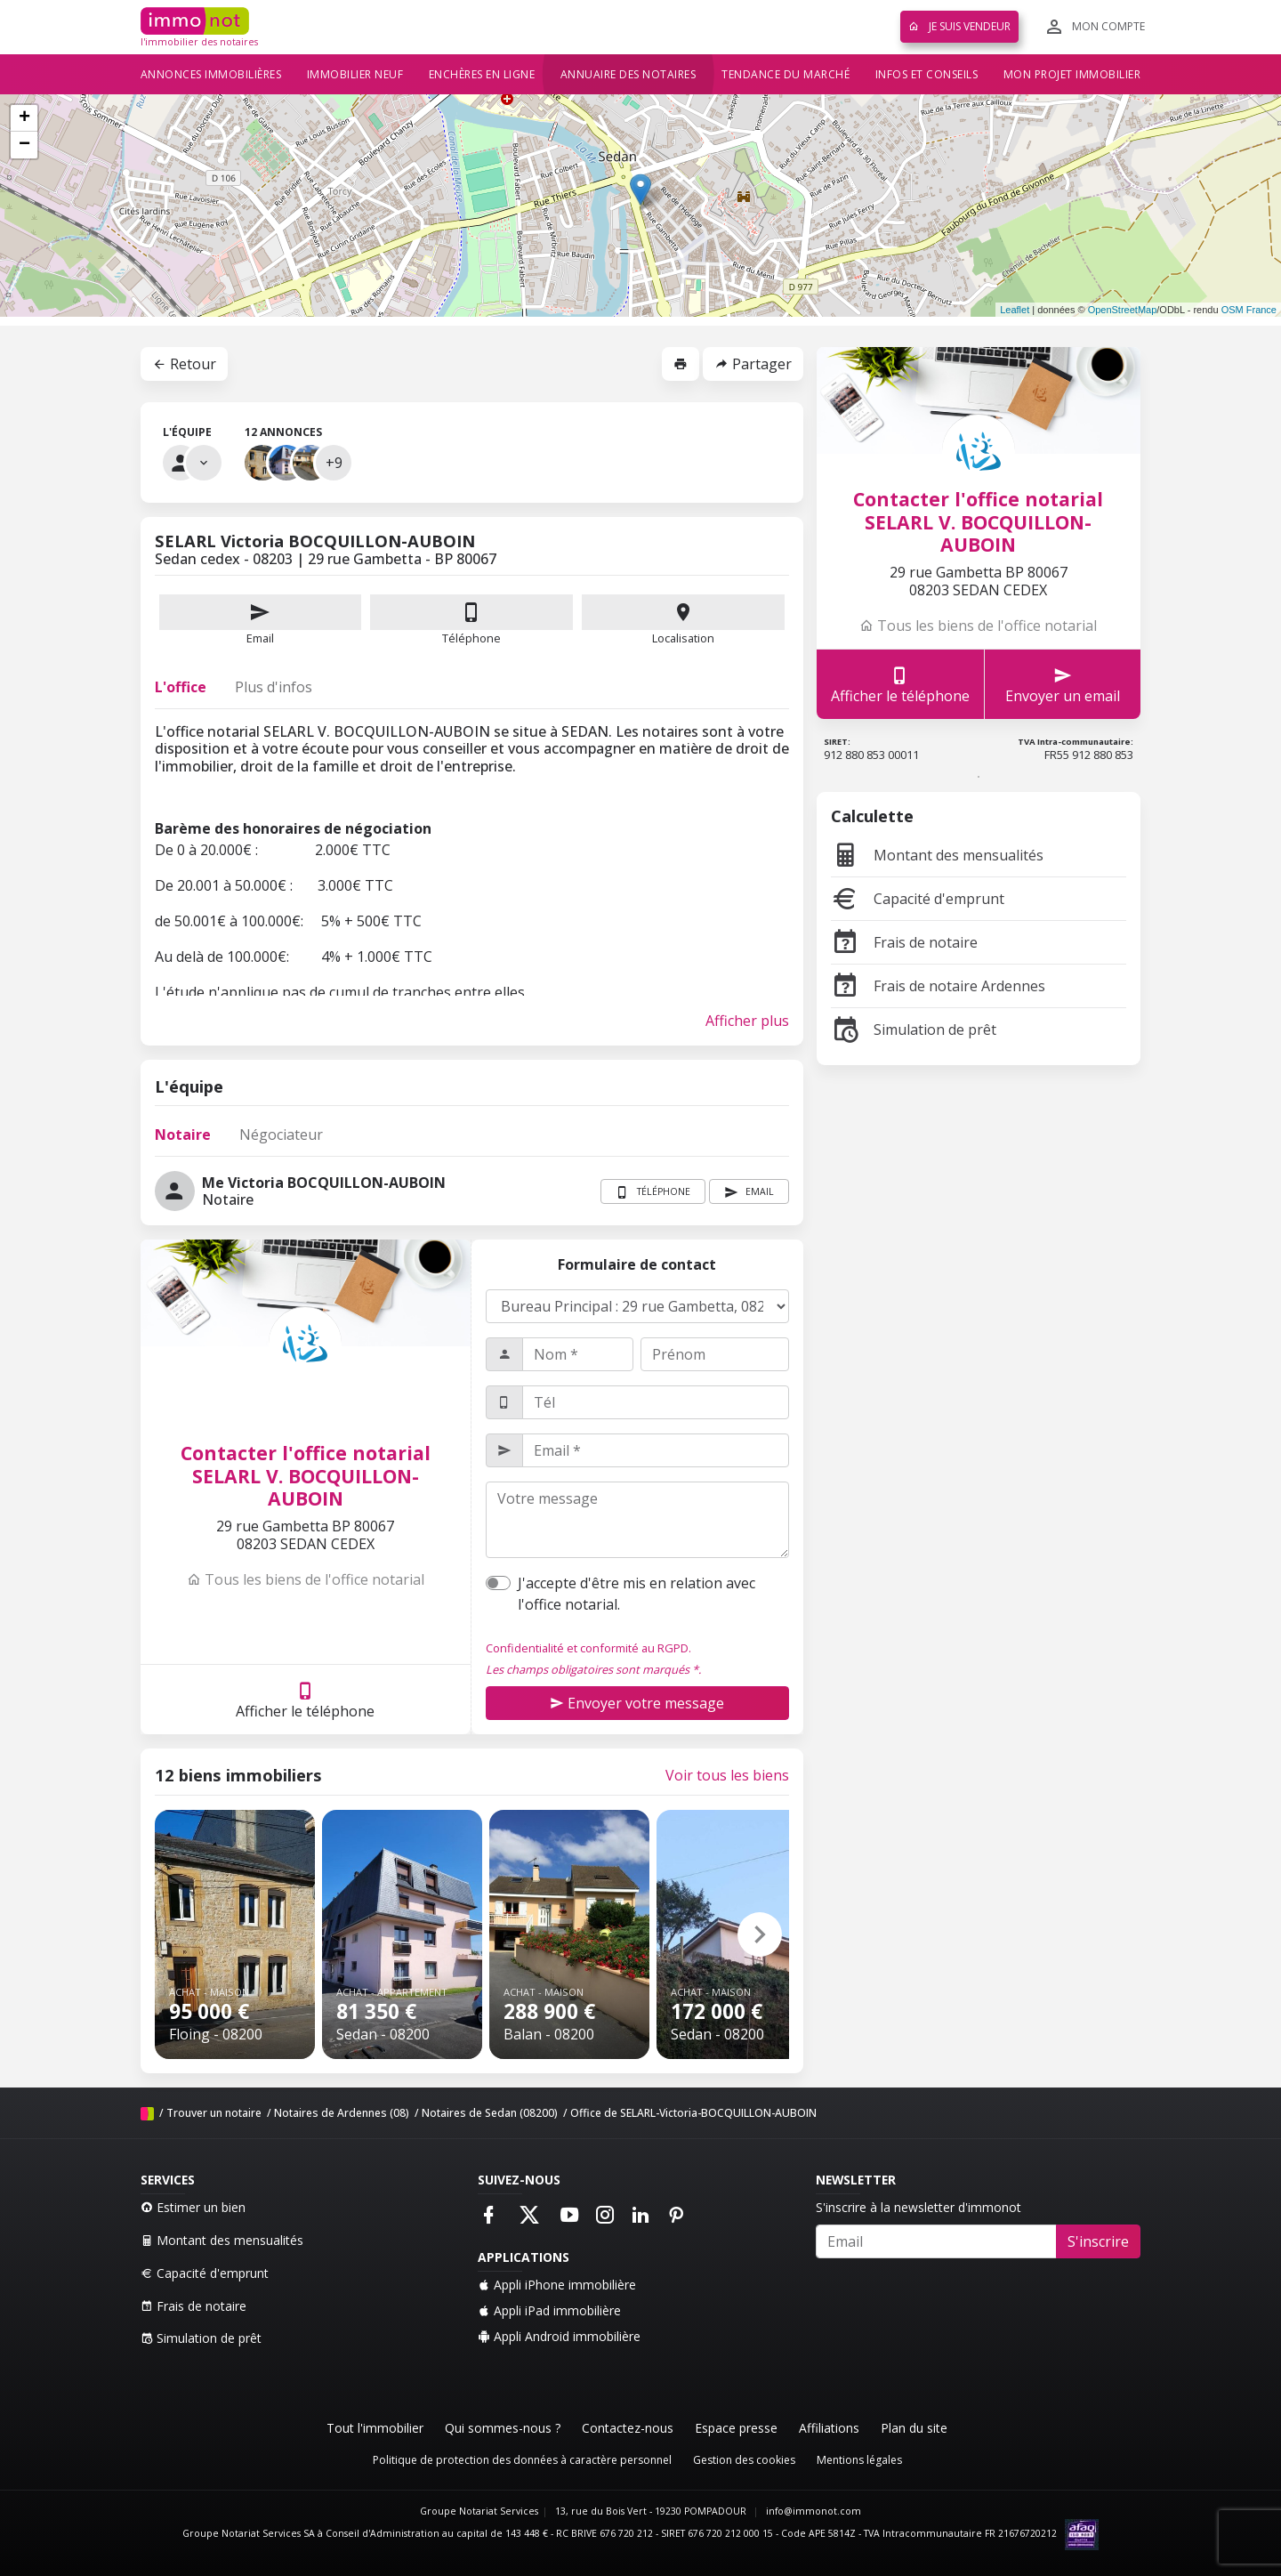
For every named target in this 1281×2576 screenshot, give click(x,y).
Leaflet (1014, 309)
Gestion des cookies (744, 2459)
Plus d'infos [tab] (273, 687)
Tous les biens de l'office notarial (305, 1579)
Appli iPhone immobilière (557, 2284)
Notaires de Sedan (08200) (490, 2112)
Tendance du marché (785, 74)
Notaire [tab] (183, 1134)
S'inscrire (1098, 2241)
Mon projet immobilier (1072, 74)
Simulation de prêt (913, 1029)
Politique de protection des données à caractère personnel (522, 2459)
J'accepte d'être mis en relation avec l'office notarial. (636, 1593)
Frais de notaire (904, 942)
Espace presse (736, 2427)
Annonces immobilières (211, 74)
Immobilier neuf (355, 74)
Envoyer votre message (637, 1703)
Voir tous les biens (727, 1775)
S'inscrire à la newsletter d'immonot (918, 2207)
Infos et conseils (927, 74)
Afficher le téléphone (305, 1700)
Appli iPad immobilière (549, 2310)
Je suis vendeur (959, 26)
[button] (759, 1934)
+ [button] (24, 118)
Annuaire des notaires (628, 74)
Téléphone (471, 638)
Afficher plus (747, 1020)
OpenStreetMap (1122, 309)
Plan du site (914, 2427)
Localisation (683, 620)
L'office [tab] (180, 687)
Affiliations (829, 2427)
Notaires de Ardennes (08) (341, 2112)
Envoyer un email (1062, 685)
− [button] (24, 145)
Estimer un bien (193, 2207)
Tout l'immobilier (374, 2427)
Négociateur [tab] (281, 1134)
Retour (184, 364)
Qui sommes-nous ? (502, 2427)
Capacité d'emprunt (917, 898)
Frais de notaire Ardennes (938, 986)
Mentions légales (859, 2459)
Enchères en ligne (482, 74)
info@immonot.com (813, 2511)
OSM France (1249, 309)
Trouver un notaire (214, 2112)
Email (260, 620)
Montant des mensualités (937, 855)
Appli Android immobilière (559, 2336)
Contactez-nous (627, 2427)
